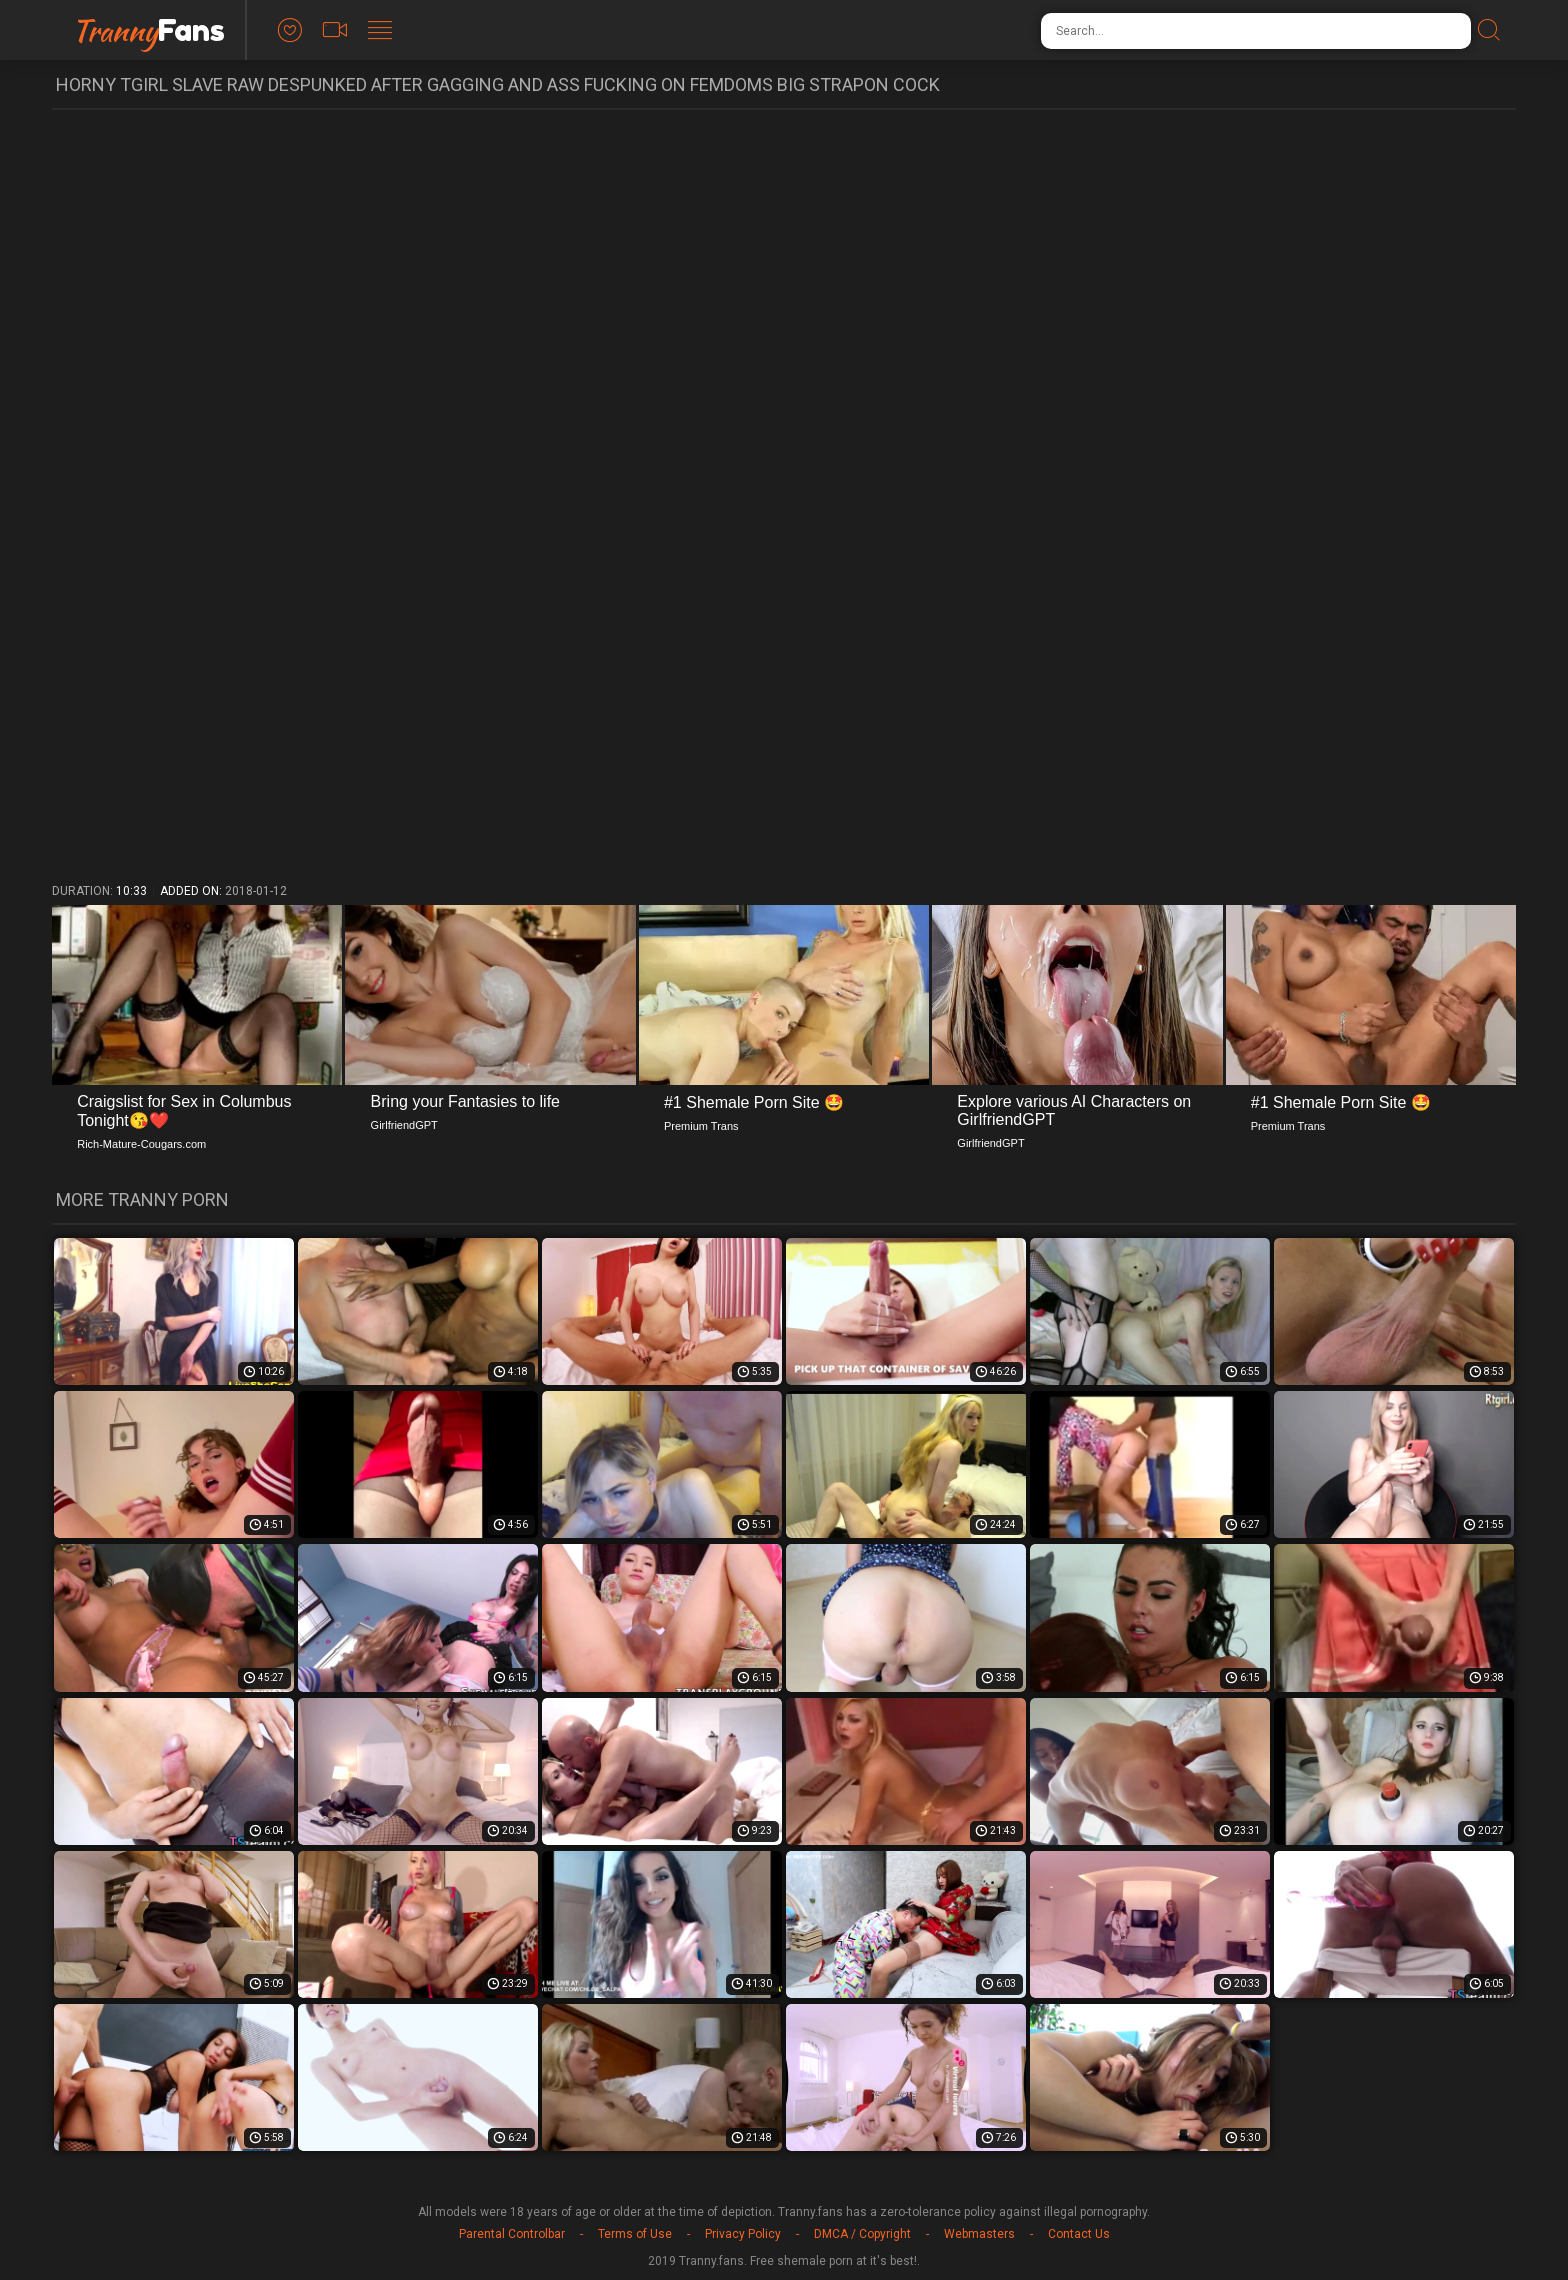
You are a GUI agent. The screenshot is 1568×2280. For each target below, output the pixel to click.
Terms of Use (635, 2234)
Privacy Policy (743, 2234)
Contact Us (1079, 2234)
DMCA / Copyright (862, 2234)
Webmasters (979, 2234)
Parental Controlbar (512, 2234)
